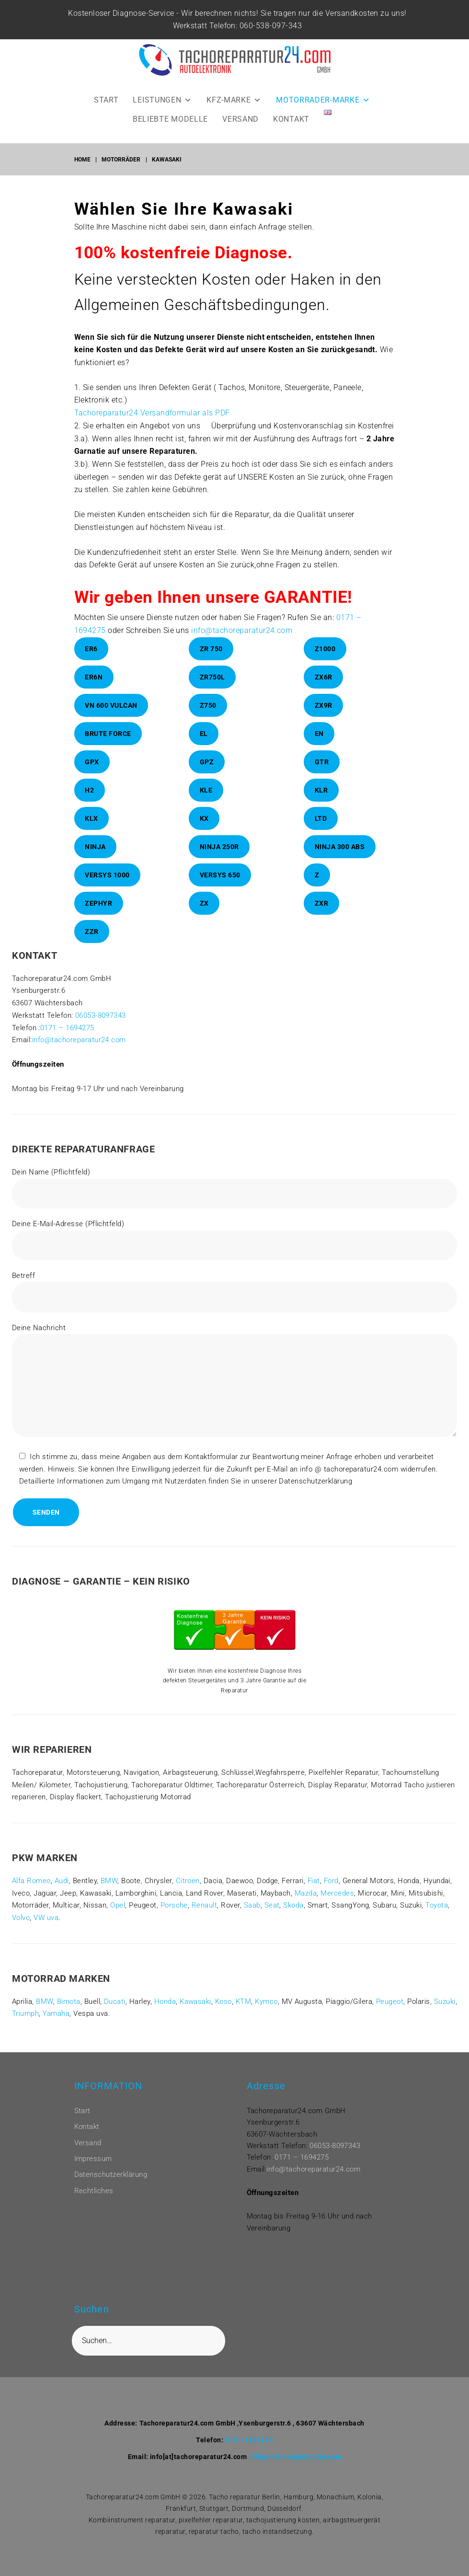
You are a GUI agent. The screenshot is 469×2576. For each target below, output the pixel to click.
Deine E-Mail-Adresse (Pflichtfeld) (234, 1252)
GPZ (207, 775)
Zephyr (98, 916)
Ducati (115, 2014)
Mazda (306, 1905)
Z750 (208, 718)
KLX (91, 831)
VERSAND (240, 132)
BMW (109, 1893)
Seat (272, 1918)
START (106, 112)
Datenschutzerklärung (111, 2174)
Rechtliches (94, 2190)
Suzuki (445, 2014)
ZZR (92, 944)
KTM (243, 2014)
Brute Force (108, 746)
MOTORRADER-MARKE (323, 112)
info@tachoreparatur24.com (241, 643)
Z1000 (325, 662)
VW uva (46, 1930)
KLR (321, 803)
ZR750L (212, 690)
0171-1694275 (249, 2440)
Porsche (174, 1918)
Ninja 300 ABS (340, 859)
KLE (206, 803)
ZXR (322, 916)
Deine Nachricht (234, 1395)
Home (82, 172)
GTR (322, 775)
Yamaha (56, 2026)
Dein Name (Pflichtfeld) (234, 1201)
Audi (62, 1893)
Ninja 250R (219, 859)
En (319, 746)
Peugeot (389, 2014)
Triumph (25, 2026)
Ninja (95, 859)
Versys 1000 (107, 888)
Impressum (93, 2158)
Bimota (68, 2014)
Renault (204, 1918)
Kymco (266, 2014)
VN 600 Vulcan (111, 718)
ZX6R (323, 690)
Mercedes (337, 1905)
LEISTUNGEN (162, 112)
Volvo (21, 1930)
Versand (88, 2143)
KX (204, 831)
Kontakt (87, 2126)
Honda (165, 2014)
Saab (252, 1918)
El (204, 746)
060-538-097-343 (264, 38)
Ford (331, 1893)
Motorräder (121, 172)
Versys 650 (220, 888)
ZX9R (323, 718)
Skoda (293, 1918)
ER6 (91, 662)
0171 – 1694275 (67, 1040)
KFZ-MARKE (234, 112)
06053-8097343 (100, 1028)
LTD (321, 831)
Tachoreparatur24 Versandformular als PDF (152, 425)
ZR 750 (211, 662)
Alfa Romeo (31, 1893)
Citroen (188, 1893)
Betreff (234, 1304)
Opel (117, 1918)
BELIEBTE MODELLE (170, 132)
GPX (92, 775)
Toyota (436, 1918)
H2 (89, 803)
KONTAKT (291, 132)
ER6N (94, 690)
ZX (204, 916)
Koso (223, 2014)
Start (82, 2110)
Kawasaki (195, 2014)
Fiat (314, 1893)
